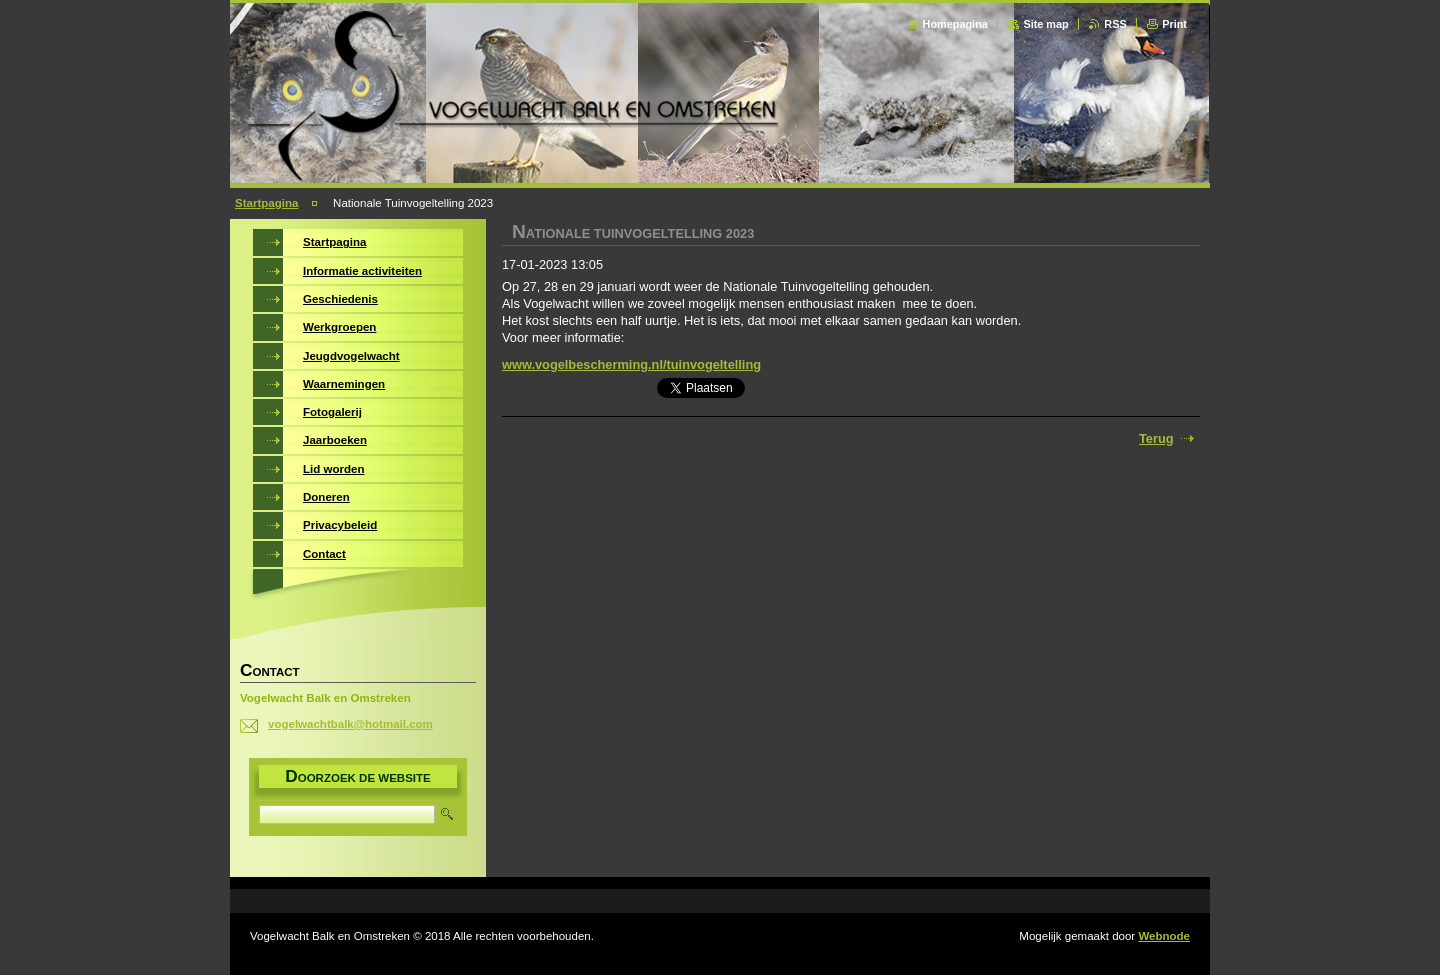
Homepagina (955, 24)
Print (1174, 24)
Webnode (1164, 936)
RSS (1115, 24)
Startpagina (266, 203)
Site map (1045, 24)
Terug (1156, 438)
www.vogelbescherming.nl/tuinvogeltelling (631, 364)
